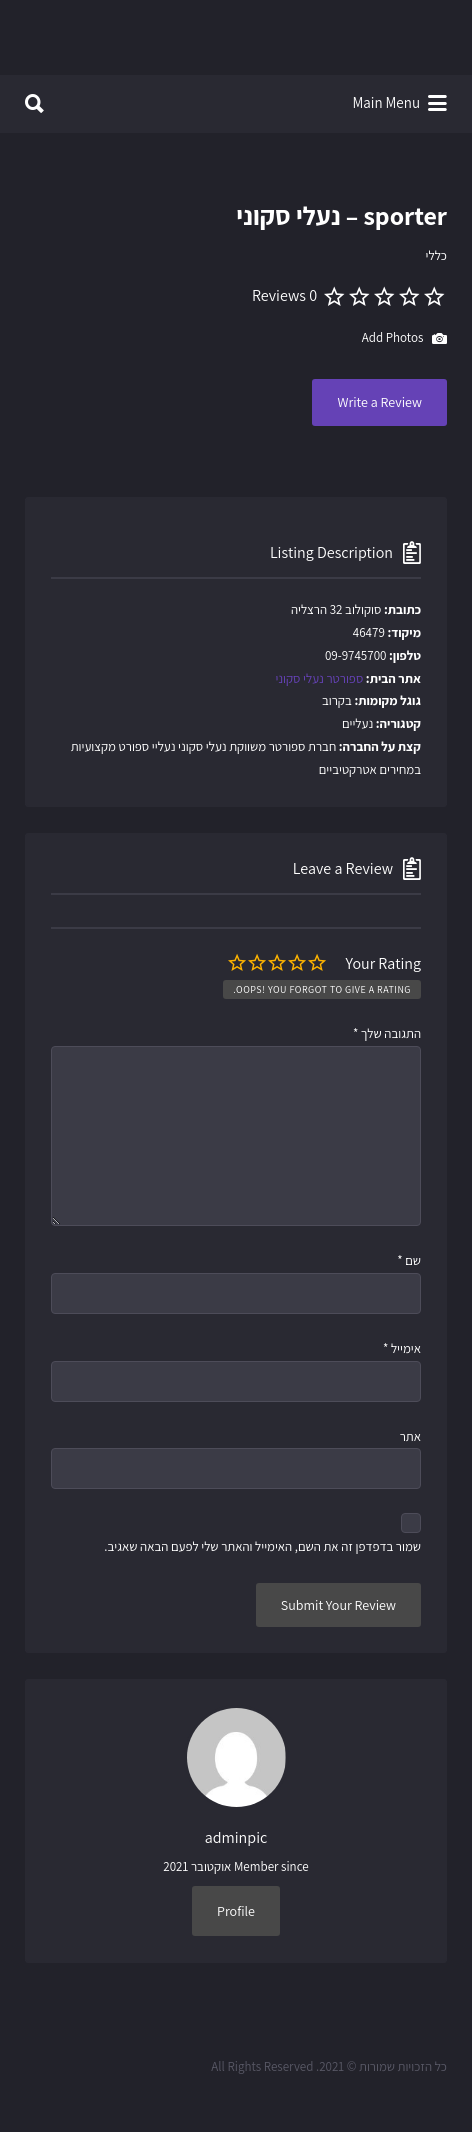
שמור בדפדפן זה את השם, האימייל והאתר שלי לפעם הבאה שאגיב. (262, 1546)
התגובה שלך (387, 1033)
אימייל (402, 1348)
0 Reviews (284, 295)
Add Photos (404, 339)
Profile (236, 1911)
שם (409, 1260)
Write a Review (379, 402)
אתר (410, 1436)
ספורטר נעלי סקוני (319, 678)
